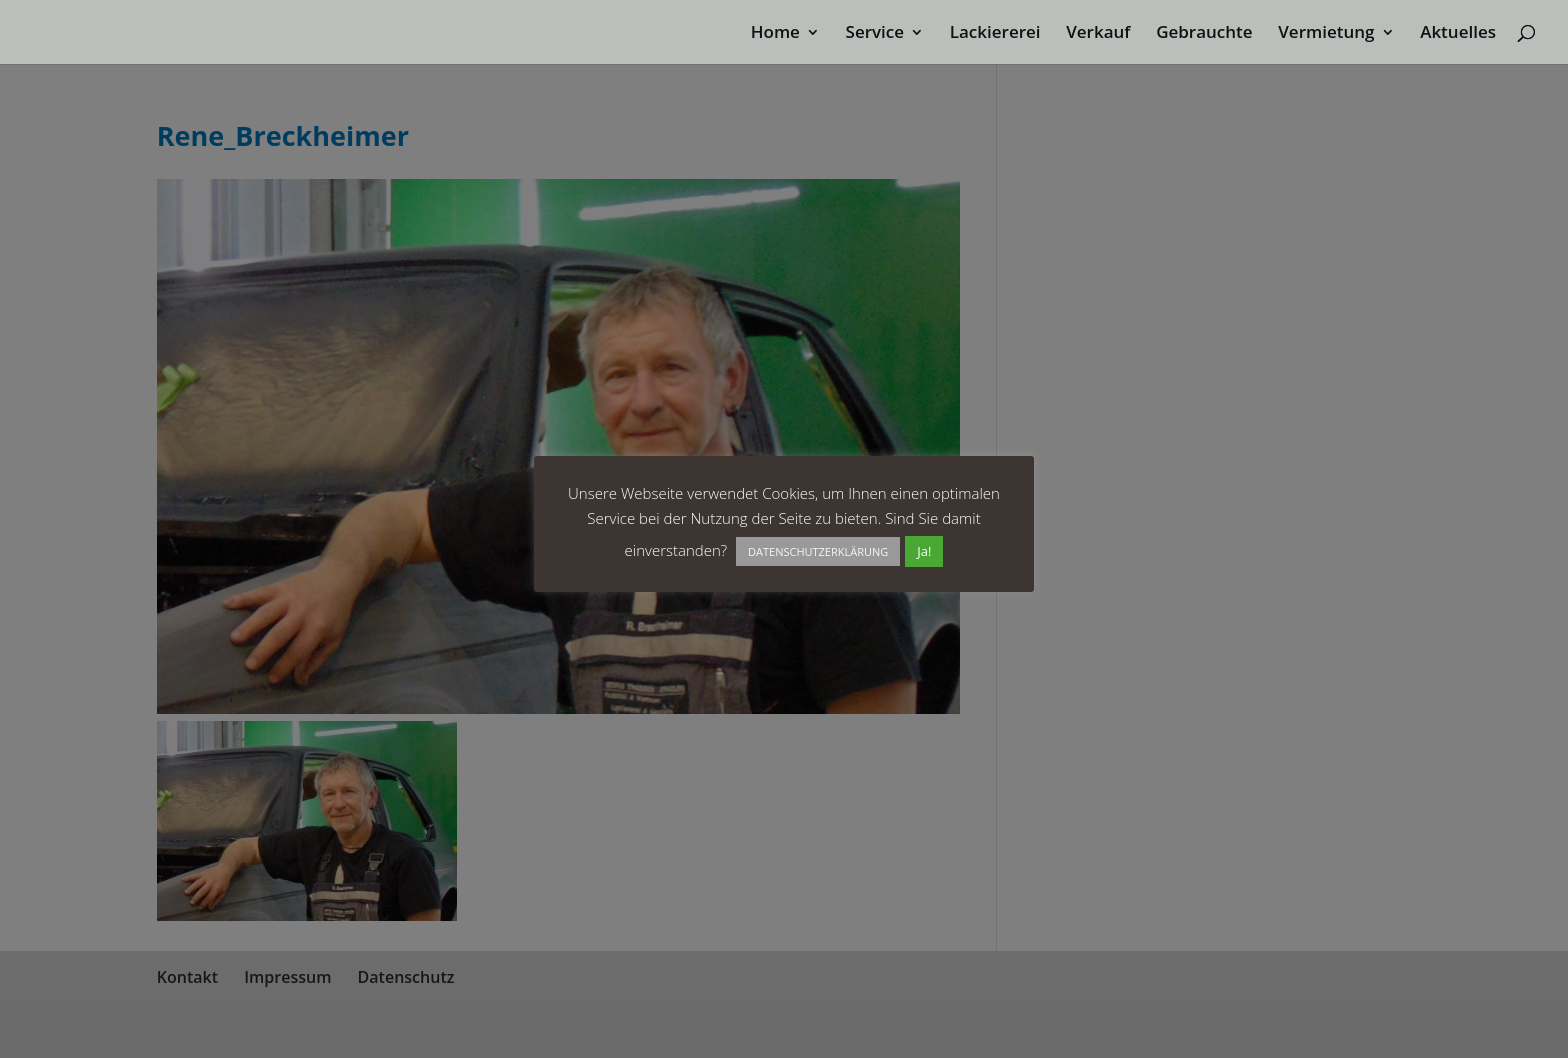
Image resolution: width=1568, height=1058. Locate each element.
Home (775, 34)
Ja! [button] (924, 551)
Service (875, 34)
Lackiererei (995, 34)
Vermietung (1326, 34)
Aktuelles (1458, 34)
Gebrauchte (1204, 34)
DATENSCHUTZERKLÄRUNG (818, 551)
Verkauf (1098, 34)
